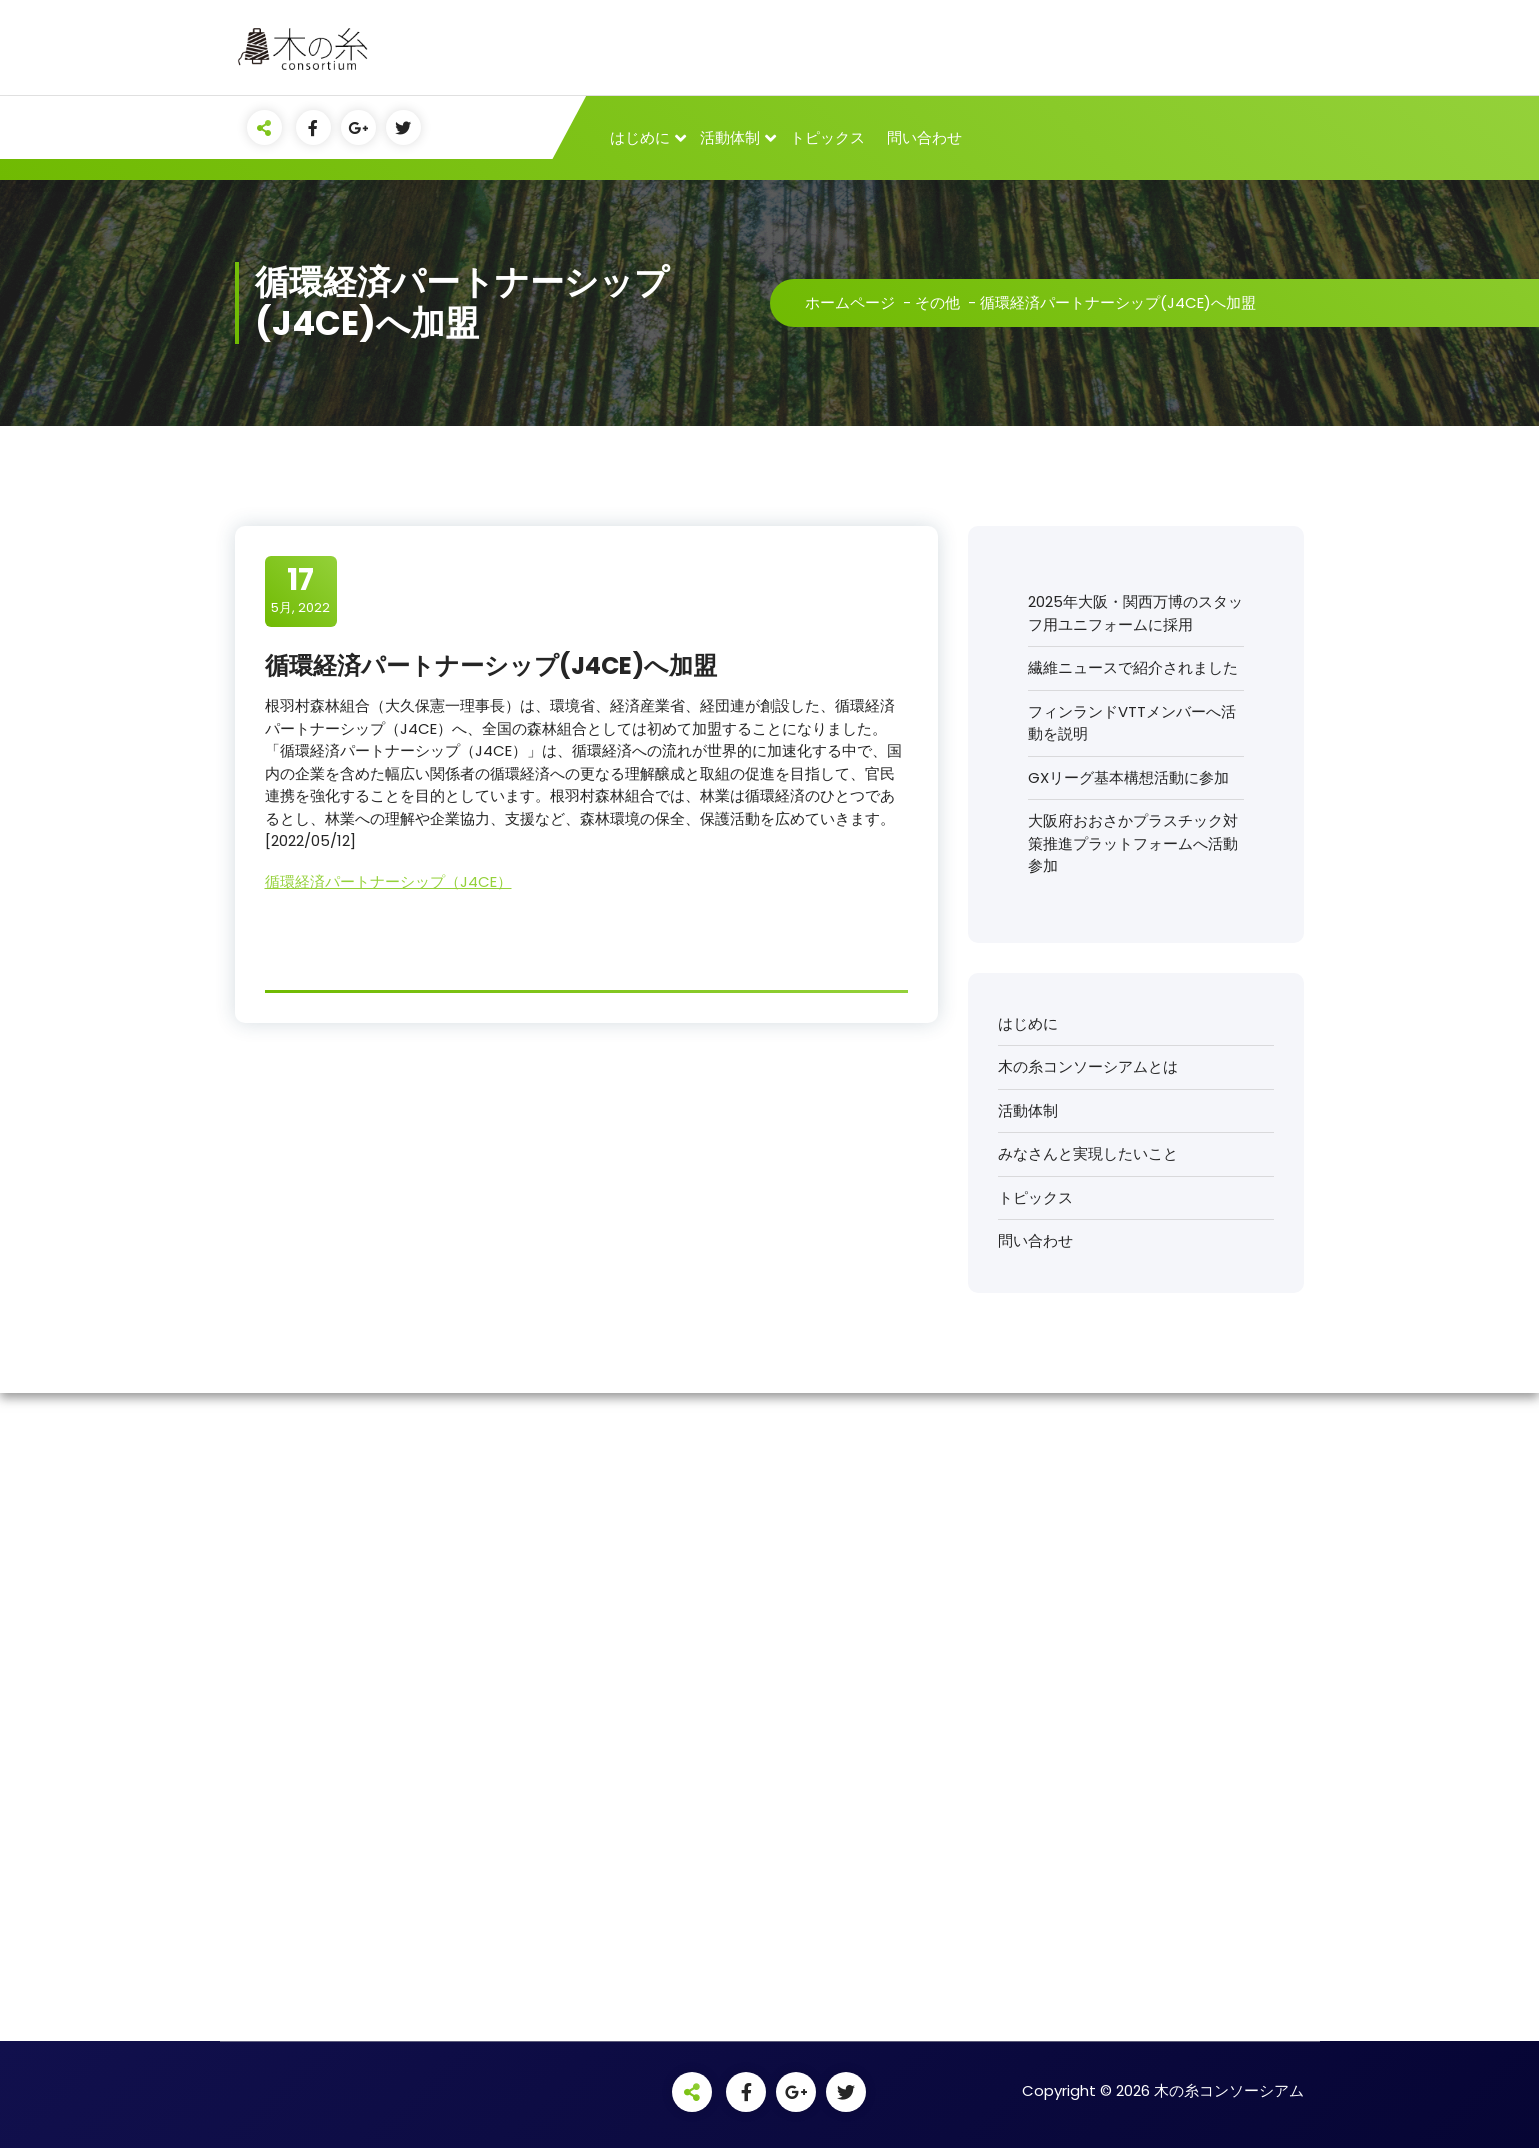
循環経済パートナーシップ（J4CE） (388, 881)
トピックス (827, 137)
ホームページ (850, 302)
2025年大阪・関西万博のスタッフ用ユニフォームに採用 (1135, 613)
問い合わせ (924, 137)
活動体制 (730, 137)
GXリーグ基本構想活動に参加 (1128, 777)
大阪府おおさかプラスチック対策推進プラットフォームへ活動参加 (1133, 843)
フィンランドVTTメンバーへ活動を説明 (1132, 723)
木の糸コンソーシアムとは (1088, 1066)
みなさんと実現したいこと (1088, 1153)
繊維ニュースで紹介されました (1133, 667)
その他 (937, 302)
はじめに (640, 137)
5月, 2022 (300, 590)
